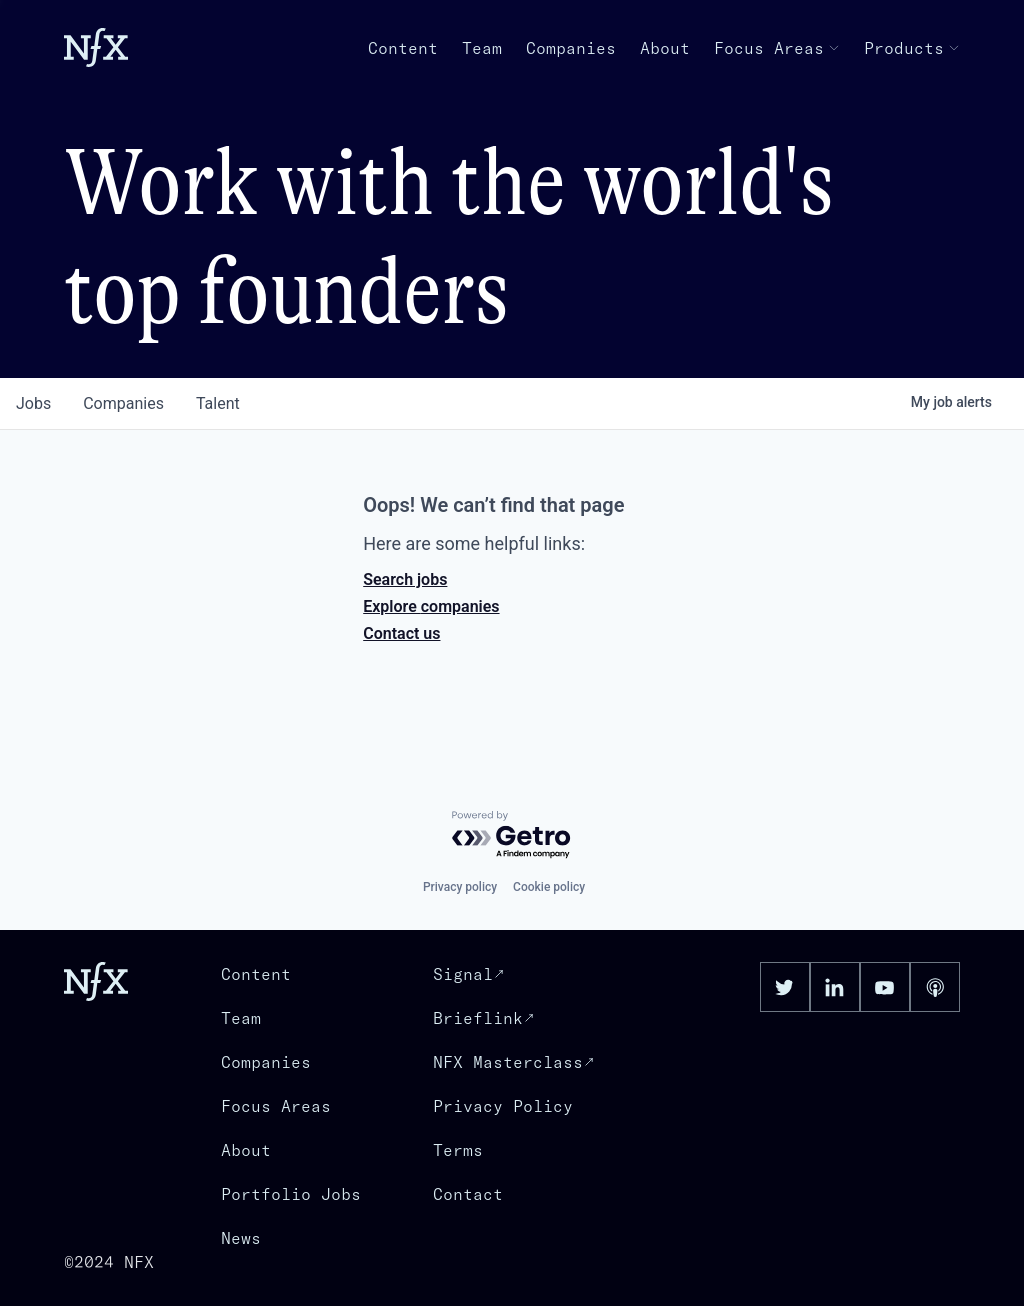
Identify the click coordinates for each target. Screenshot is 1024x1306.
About (665, 48)
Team (482, 48)
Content (403, 48)
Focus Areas (777, 48)
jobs (33, 403)
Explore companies (431, 606)
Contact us (401, 633)
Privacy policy (460, 887)
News (241, 1238)
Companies (571, 48)
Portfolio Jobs (291, 1194)
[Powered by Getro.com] (512, 835)
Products (912, 48)
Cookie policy (549, 887)
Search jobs (405, 579)
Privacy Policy (503, 1106)
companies (123, 403)
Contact (468, 1194)
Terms (458, 1150)
